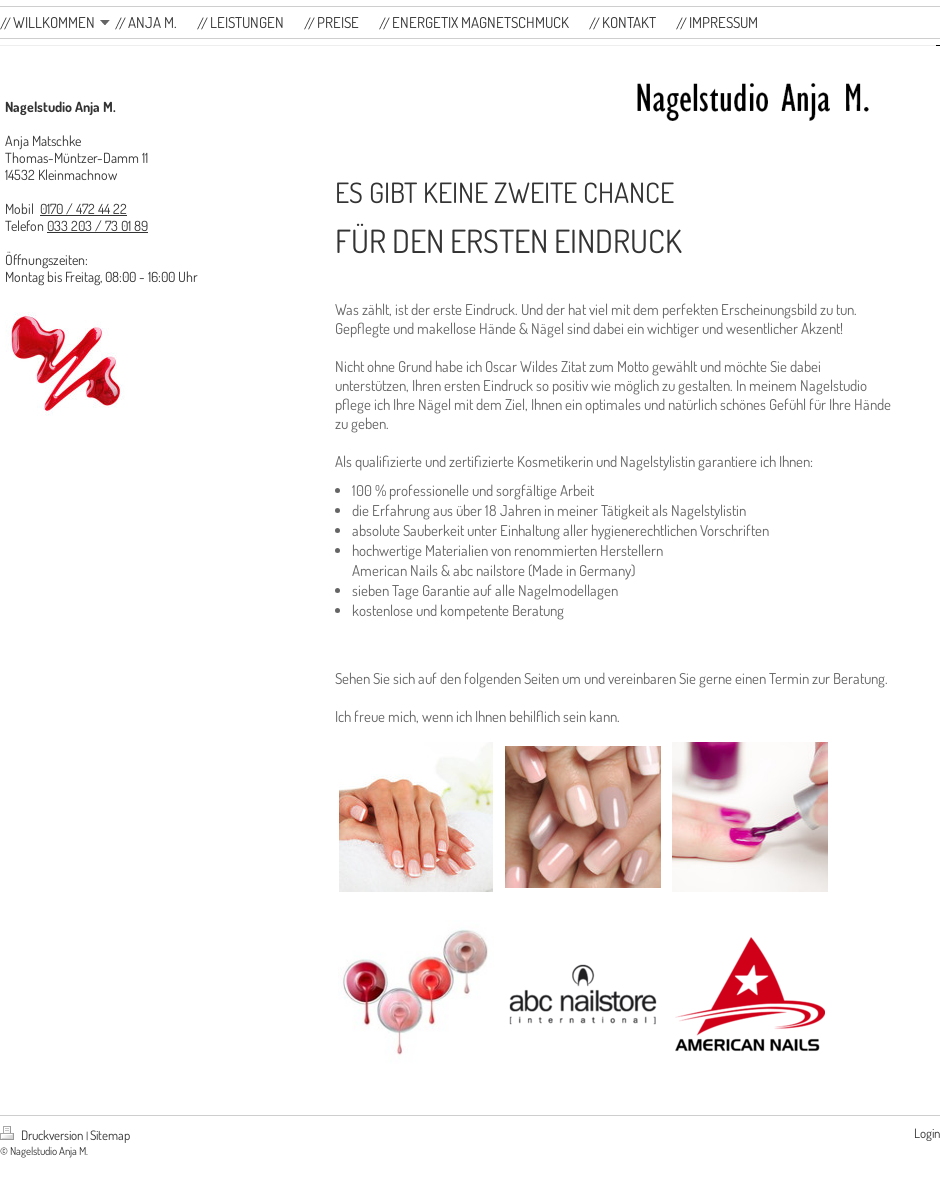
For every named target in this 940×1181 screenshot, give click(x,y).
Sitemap (110, 1135)
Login (927, 1133)
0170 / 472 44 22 (83, 208)
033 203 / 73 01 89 (97, 225)
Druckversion (43, 1135)
